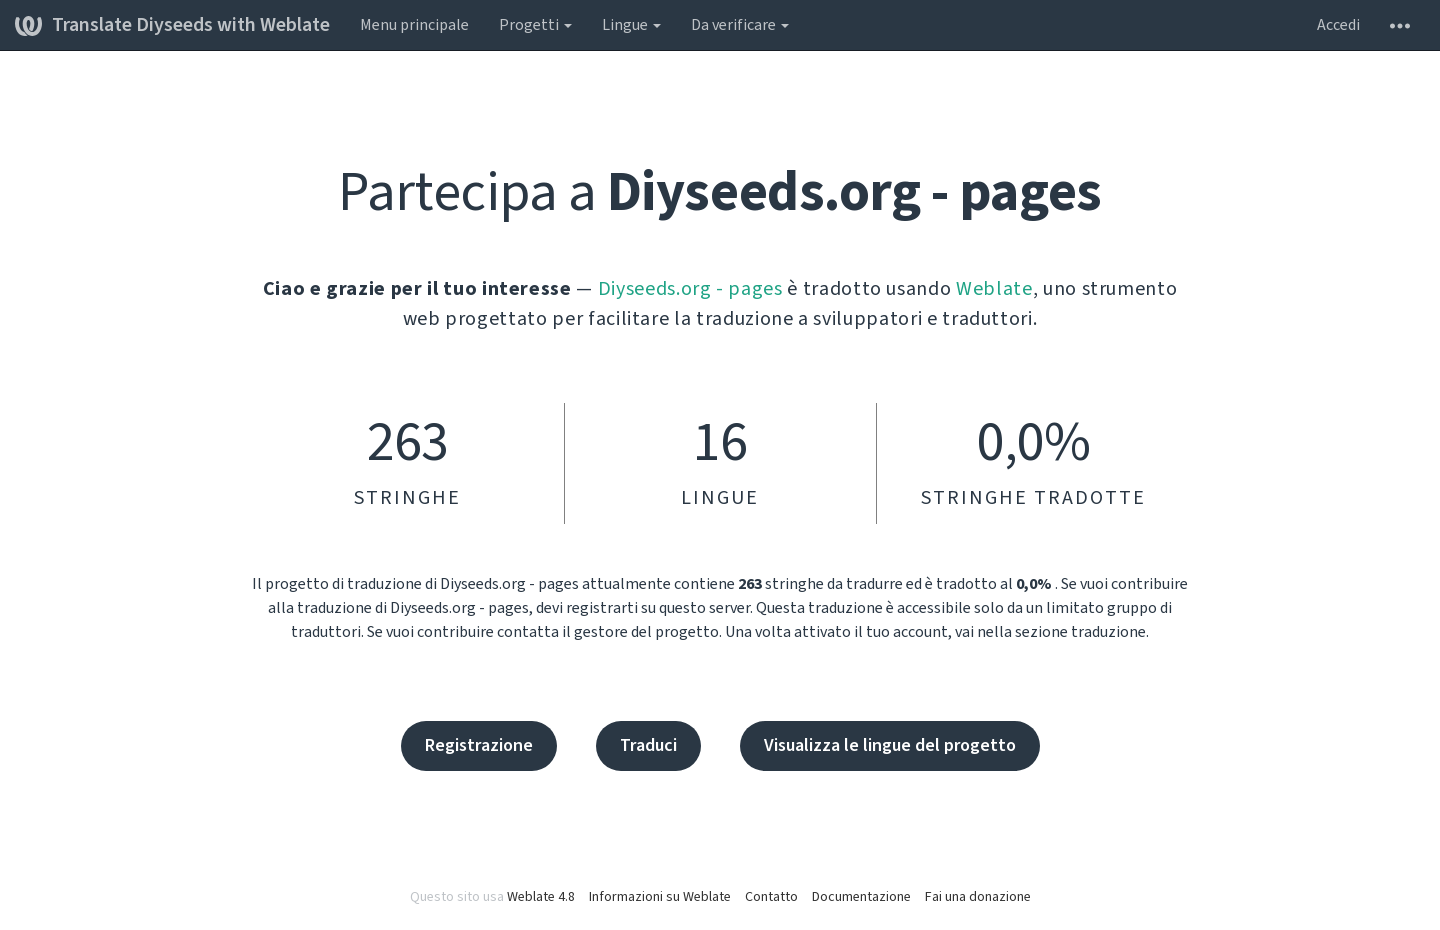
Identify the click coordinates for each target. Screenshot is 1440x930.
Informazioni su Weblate (660, 897)
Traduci (648, 745)
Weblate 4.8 (541, 897)
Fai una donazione (978, 897)
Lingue (631, 25)
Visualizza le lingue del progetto (890, 745)
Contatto (771, 897)
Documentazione (861, 897)
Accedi (1338, 25)
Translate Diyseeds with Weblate (172, 25)
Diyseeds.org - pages (690, 289)
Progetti (535, 25)
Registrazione (479, 745)
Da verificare (740, 25)
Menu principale (414, 25)
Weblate (994, 289)
